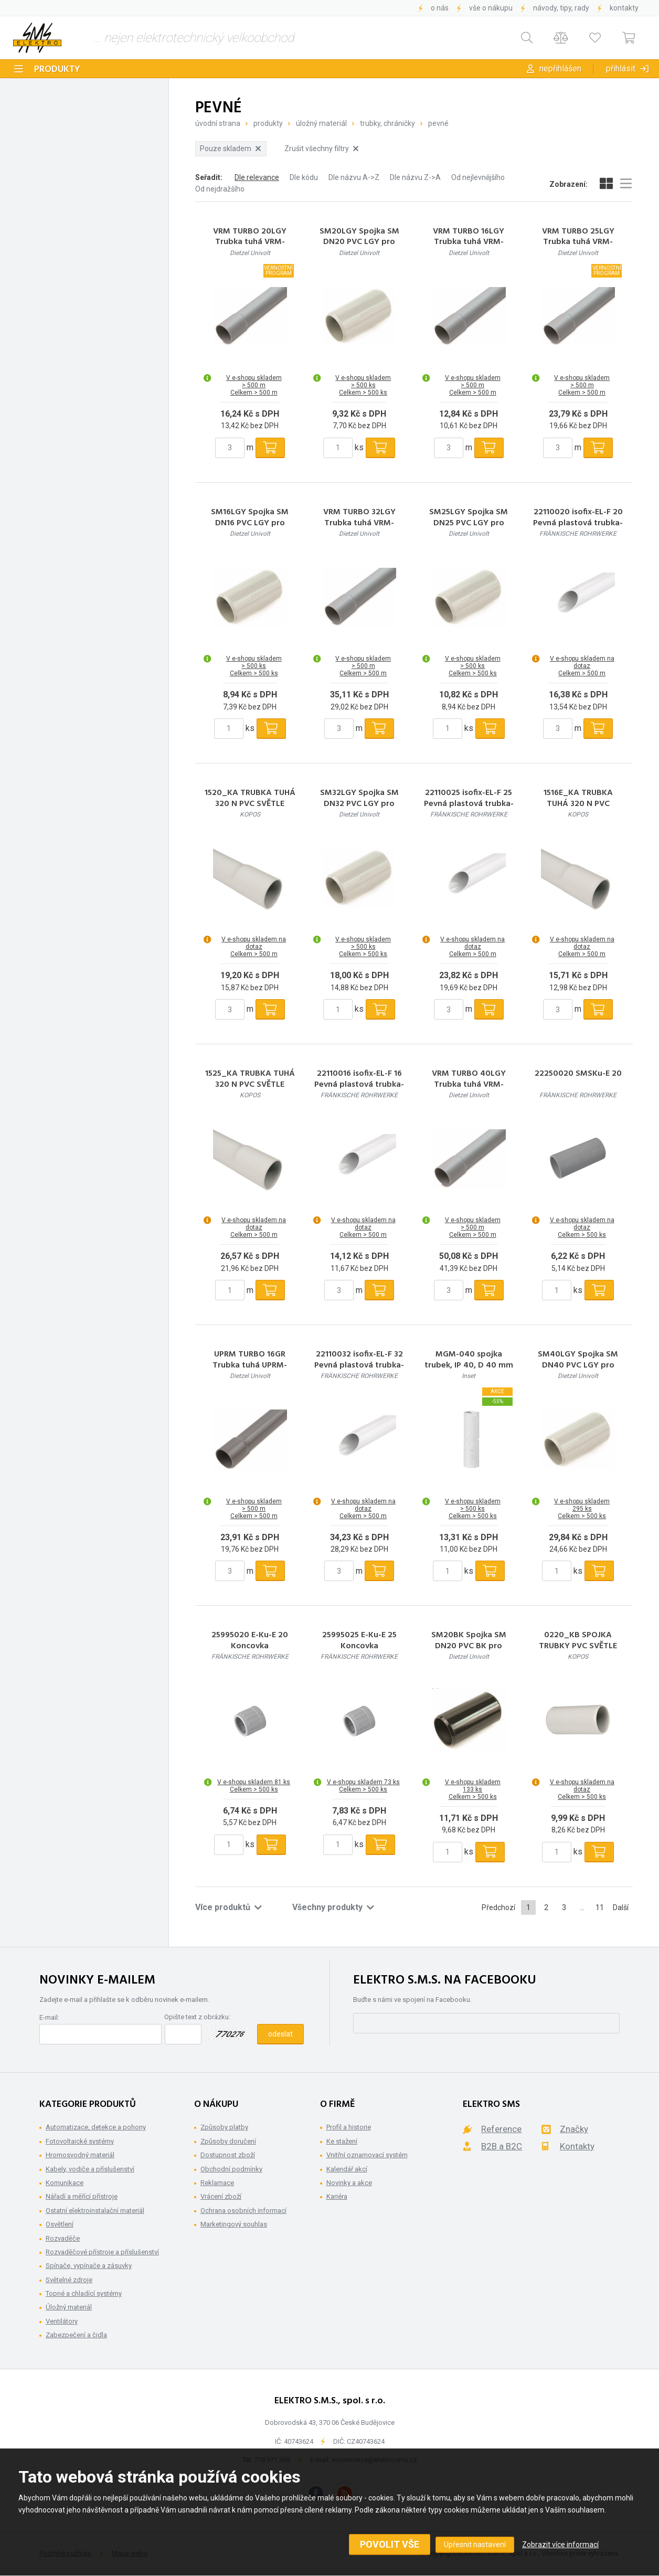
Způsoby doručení (228, 2141)
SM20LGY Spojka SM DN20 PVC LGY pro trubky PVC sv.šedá (359, 242)
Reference (501, 2129)
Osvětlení (59, 2224)
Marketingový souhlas (233, 2224)
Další (621, 1907)
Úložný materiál (321, 123)
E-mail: (49, 2017)
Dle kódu (304, 177)
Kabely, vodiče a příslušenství (90, 2169)
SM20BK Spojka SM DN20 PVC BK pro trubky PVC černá (468, 1646)
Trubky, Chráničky (387, 123)
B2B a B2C (501, 2146)
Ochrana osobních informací (243, 2210)
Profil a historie (348, 2127)
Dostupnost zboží (227, 2155)
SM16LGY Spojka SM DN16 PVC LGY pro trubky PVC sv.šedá (250, 523)
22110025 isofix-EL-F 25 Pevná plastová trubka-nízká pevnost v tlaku (469, 804)
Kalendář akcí (346, 2169)
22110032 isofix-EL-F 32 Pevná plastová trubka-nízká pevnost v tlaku (359, 1365)
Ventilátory (62, 2321)
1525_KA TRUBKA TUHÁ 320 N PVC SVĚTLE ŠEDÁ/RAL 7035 (250, 1084)
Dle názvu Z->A (415, 177)
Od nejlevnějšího (478, 177)
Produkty (57, 69)
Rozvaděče (63, 2238)
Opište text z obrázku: (197, 2017)
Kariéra (336, 2196)
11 (600, 1907)
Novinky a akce (349, 2183)
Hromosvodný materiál (80, 2155)
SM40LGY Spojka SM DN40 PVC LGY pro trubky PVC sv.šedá (578, 1365)
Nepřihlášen (560, 68)
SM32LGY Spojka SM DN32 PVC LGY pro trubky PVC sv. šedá (359, 804)
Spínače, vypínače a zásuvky (89, 2266)
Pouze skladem (230, 148)
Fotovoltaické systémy (80, 2141)
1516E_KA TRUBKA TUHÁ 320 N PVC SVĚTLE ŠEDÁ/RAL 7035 (578, 804)
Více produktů (228, 1907)
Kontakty (624, 8)
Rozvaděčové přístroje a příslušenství (102, 2252)
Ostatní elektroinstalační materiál (95, 2210)
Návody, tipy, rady (561, 8)
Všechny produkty (333, 1907)
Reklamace (217, 2183)
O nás (440, 8)
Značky (574, 2129)
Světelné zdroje (69, 2280)
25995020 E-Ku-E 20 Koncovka (249, 1641)
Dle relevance (257, 177)
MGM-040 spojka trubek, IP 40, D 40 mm (468, 1360)
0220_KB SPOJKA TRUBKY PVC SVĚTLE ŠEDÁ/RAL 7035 (578, 1646)
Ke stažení (341, 2141)
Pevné (438, 123)
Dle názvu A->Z (353, 177)
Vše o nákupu (491, 8)
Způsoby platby (224, 2127)
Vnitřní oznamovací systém (367, 2155)
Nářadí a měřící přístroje (82, 2196)
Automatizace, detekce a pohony (96, 2127)
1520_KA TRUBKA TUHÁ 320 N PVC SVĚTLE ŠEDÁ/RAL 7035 (250, 804)
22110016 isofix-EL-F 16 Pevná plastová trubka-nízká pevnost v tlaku (359, 1084)
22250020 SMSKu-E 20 (578, 1073)
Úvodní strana (217, 123)
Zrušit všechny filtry (321, 148)
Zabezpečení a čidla (76, 2335)
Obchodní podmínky (231, 2169)
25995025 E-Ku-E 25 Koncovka (359, 1641)
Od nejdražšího (220, 189)
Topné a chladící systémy (84, 2293)
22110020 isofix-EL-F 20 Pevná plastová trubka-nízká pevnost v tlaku (578, 523)
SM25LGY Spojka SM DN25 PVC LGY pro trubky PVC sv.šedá (468, 523)
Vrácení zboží (220, 2196)
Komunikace (64, 2183)
